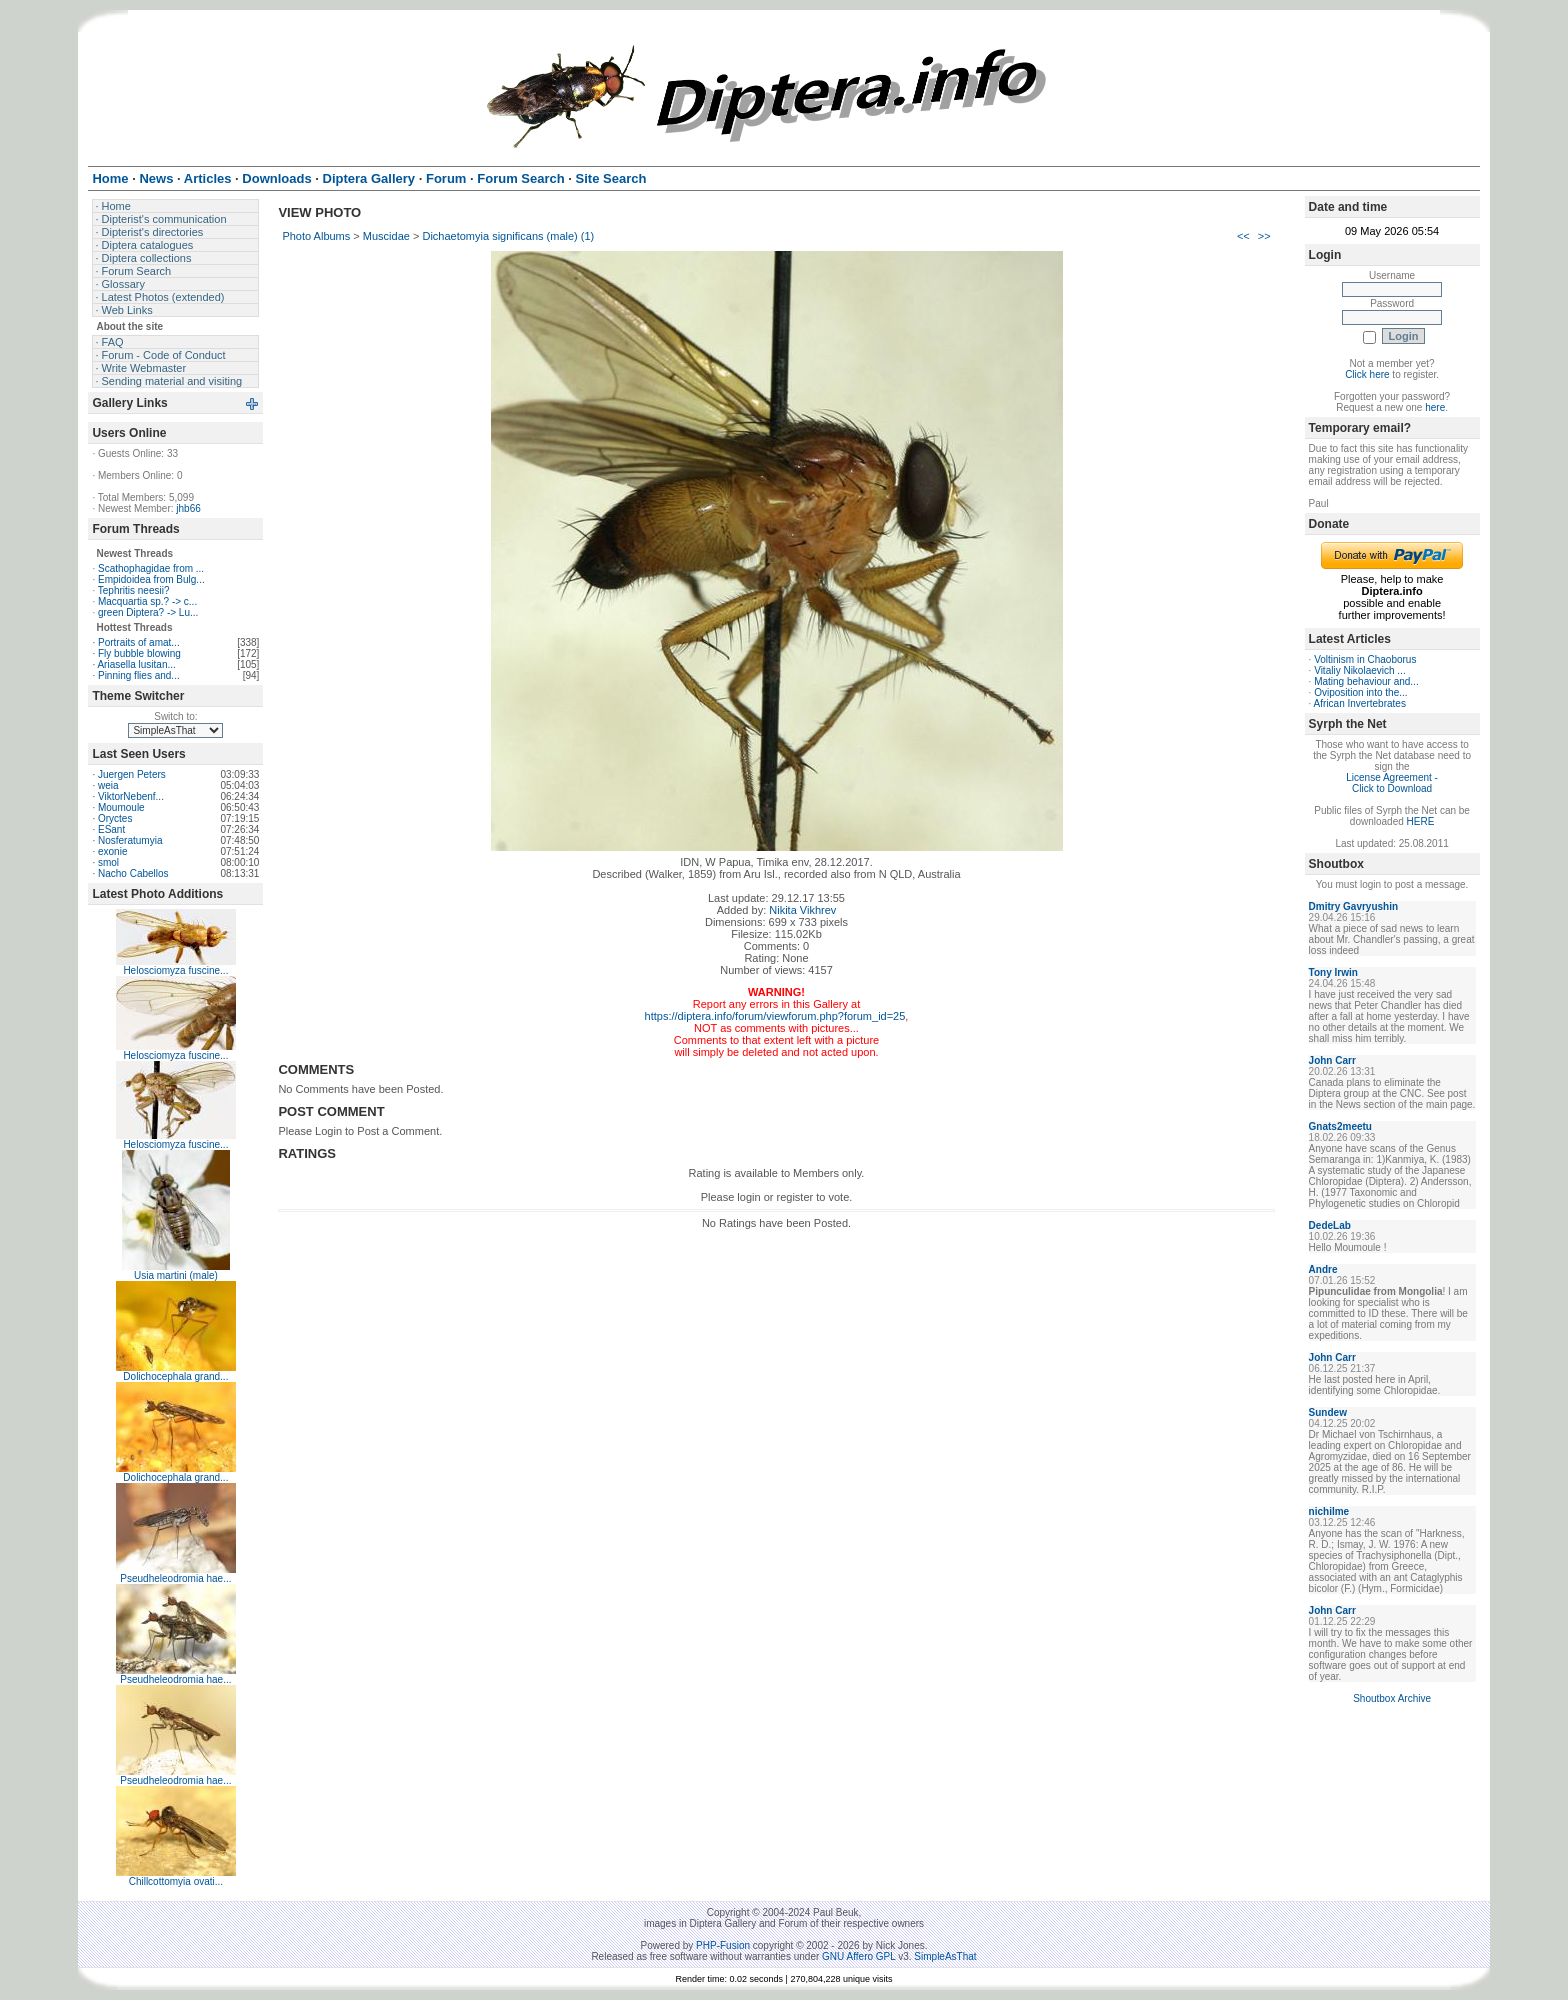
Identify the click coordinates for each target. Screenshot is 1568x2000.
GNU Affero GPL (858, 1956)
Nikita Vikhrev (802, 910)
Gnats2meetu (1340, 1126)
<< (1243, 236)
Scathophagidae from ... (151, 568)
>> (1264, 236)
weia (108, 785)
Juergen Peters (132, 774)
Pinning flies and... (139, 675)
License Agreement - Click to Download (1392, 783)
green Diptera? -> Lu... (148, 612)
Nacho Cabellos (133, 873)
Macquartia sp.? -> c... (147, 601)
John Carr (1332, 1060)
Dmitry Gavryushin (1353, 906)
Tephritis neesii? (134, 590)
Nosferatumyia (130, 840)
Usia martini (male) (176, 1275)
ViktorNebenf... (131, 796)
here (1435, 407)
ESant (111, 829)
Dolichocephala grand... (175, 1376)
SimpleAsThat (945, 1956)
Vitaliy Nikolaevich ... (1360, 670)
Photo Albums (316, 236)
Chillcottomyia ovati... (176, 1881)
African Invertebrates (1360, 703)
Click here (1367, 374)
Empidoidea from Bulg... (151, 579)
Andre (1323, 1269)
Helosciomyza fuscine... (175, 970)
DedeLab (1330, 1225)
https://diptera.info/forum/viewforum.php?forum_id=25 (775, 1016)
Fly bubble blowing (139, 653)
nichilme (1329, 1511)
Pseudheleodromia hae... (175, 1578)
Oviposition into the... (1360, 692)
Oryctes (115, 818)
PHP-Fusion (723, 1945)
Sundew (1328, 1412)
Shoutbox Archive (1392, 1698)
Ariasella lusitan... (136, 664)
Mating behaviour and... (1366, 681)
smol (108, 862)
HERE (1421, 821)
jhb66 (188, 508)
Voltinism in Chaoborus (1365, 659)
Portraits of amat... (139, 642)
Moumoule (121, 807)
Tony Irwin (1333, 972)
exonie (112, 851)
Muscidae (386, 236)
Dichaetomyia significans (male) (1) (508, 236)
